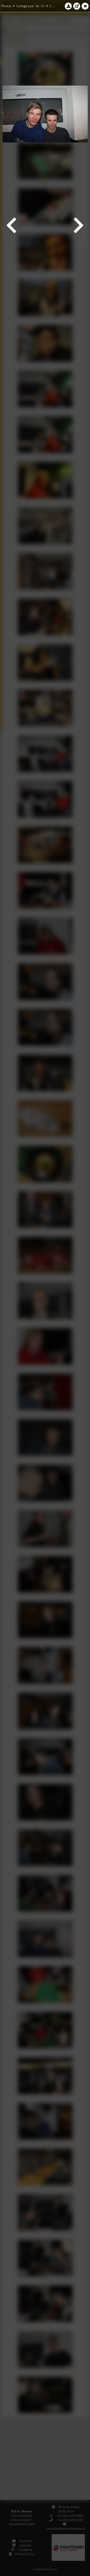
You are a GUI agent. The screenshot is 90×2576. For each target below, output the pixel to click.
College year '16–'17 (30, 6)
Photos (6, 6)
